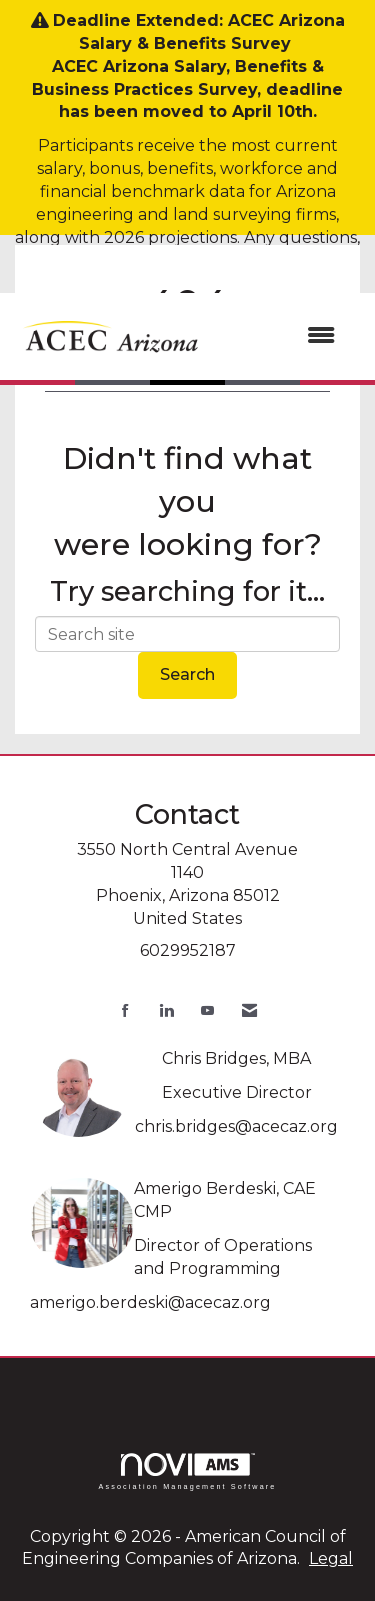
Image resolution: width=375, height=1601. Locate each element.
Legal (331, 1558)
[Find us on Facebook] (125, 1010)
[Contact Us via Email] (249, 1010)
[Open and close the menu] (280, 336)
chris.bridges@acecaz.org (236, 1126)
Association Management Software (187, 1471)
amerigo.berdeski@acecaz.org (150, 1302)
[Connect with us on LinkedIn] (166, 1010)
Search (187, 674)
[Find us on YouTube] (207, 1010)
